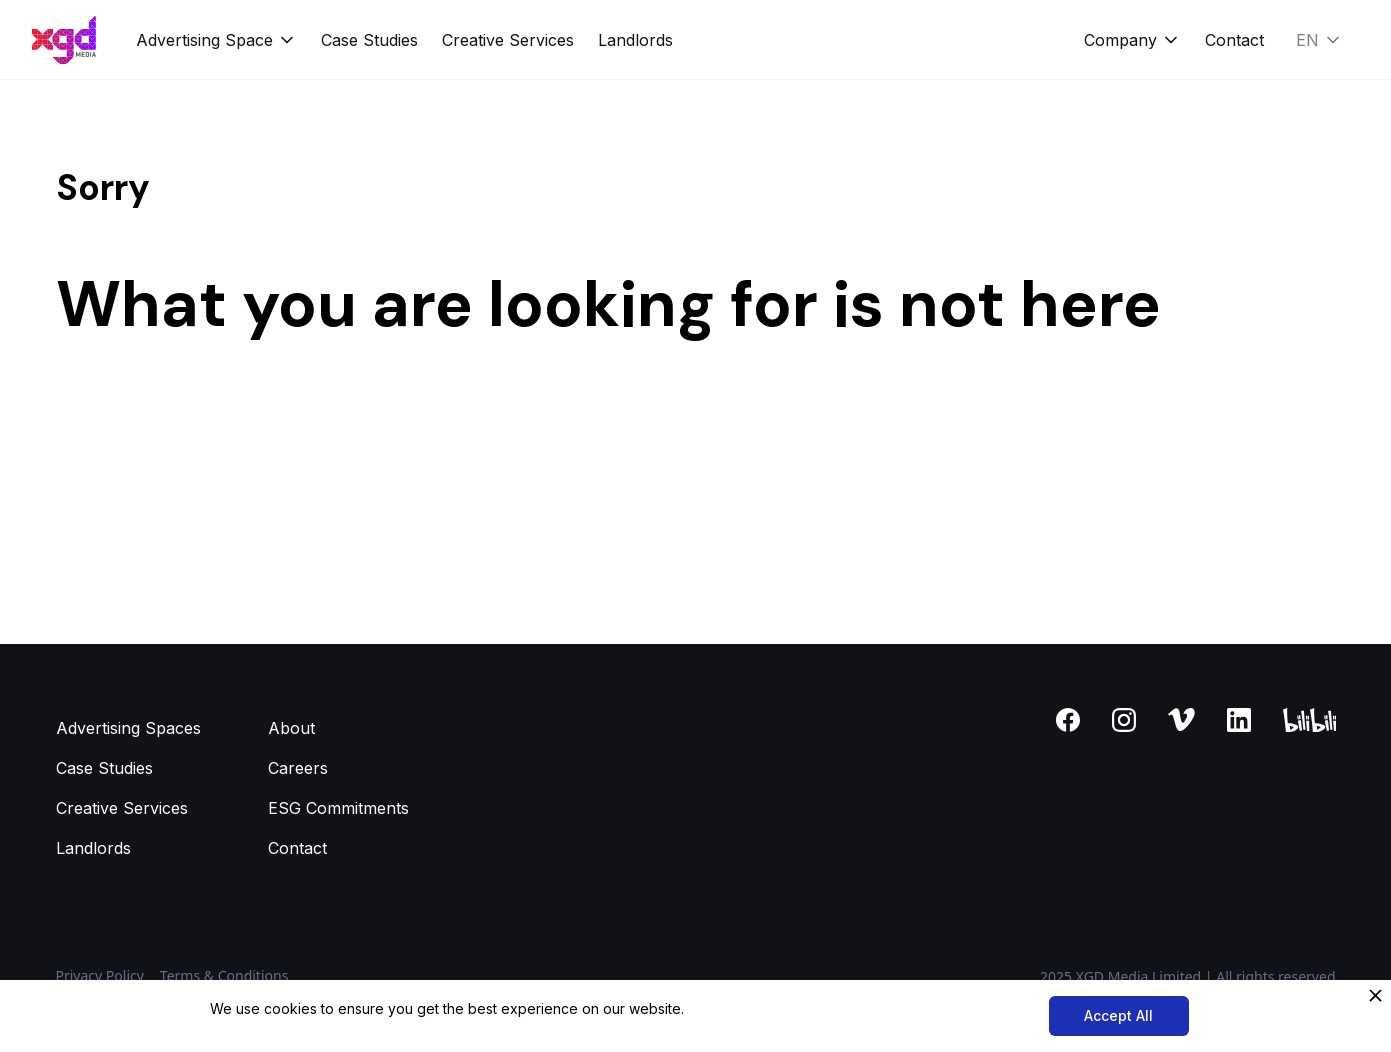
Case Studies (369, 40)
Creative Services (508, 40)
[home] (64, 40)
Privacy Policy (100, 975)
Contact (1234, 40)
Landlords (635, 40)
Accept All (1118, 1015)
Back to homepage (127, 423)
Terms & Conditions (224, 975)
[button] (216, 40)
